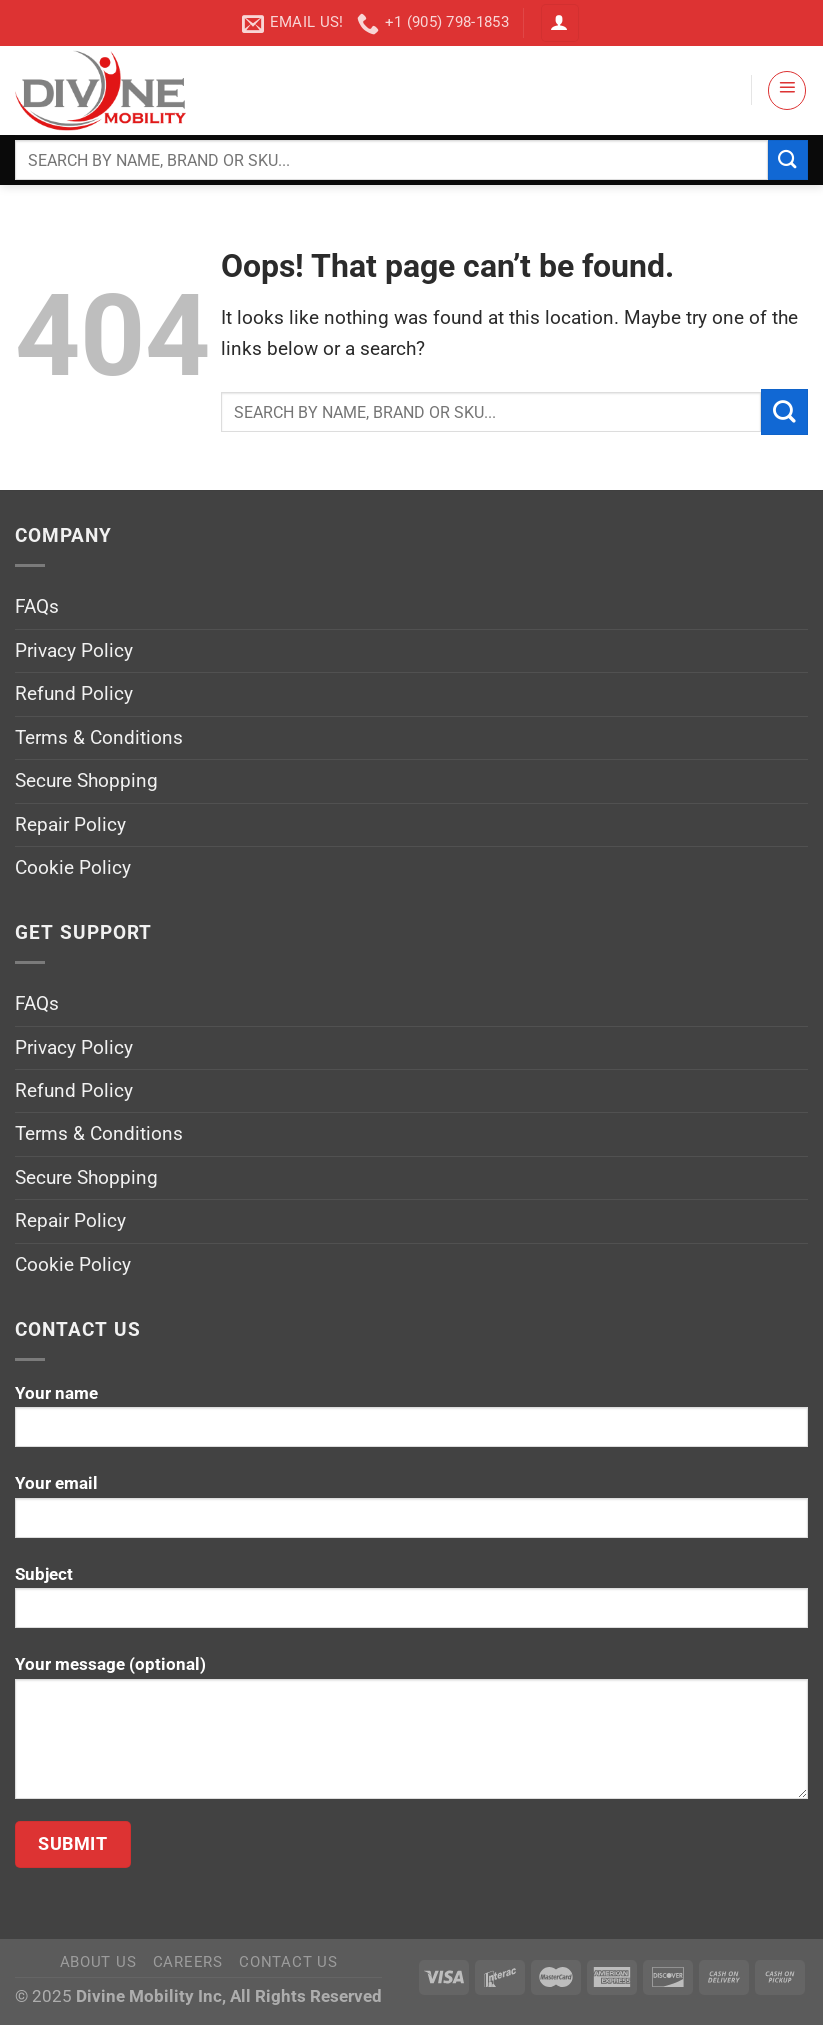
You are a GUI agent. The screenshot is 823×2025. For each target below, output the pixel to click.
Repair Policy (70, 824)
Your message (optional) (411, 1734)
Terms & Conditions (99, 737)
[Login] (560, 23)
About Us (98, 1962)
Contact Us (288, 1962)
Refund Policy (74, 693)
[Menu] (787, 90)
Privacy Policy (74, 650)
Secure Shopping (86, 780)
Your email (411, 1513)
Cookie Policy (73, 867)
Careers (188, 1962)
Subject (411, 1604)
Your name (411, 1423)
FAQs (37, 606)
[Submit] (788, 159)
